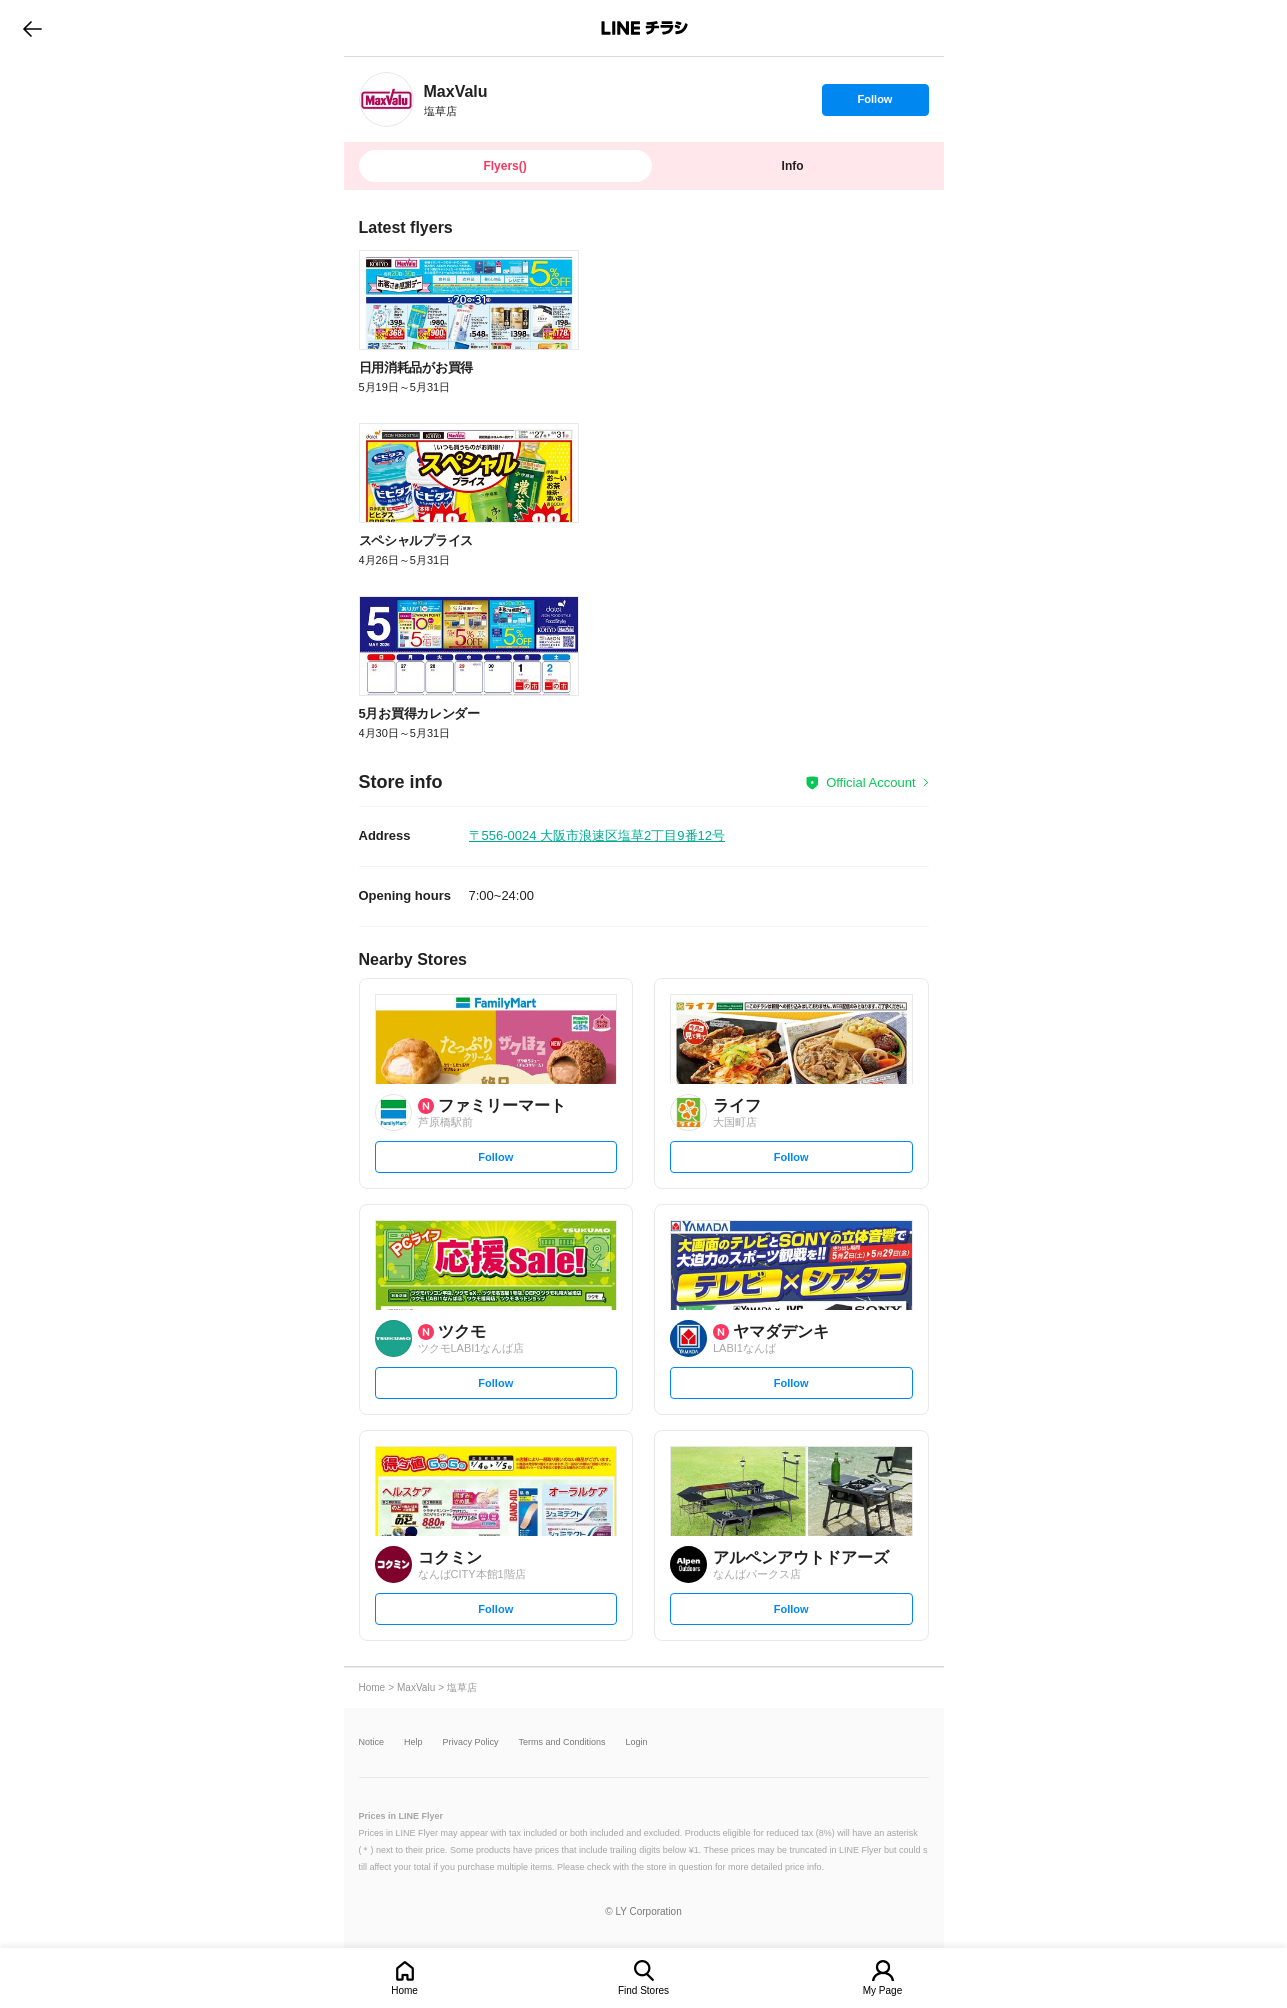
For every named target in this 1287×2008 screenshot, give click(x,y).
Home (404, 1990)
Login (637, 1742)
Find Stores (643, 1990)
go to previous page (32, 28)
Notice (372, 1742)
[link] (386, 99)
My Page (882, 1990)
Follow (875, 104)
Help (413, 1742)
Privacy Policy (471, 1742)
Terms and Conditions (562, 1742)
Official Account (870, 782)
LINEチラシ (645, 28)
